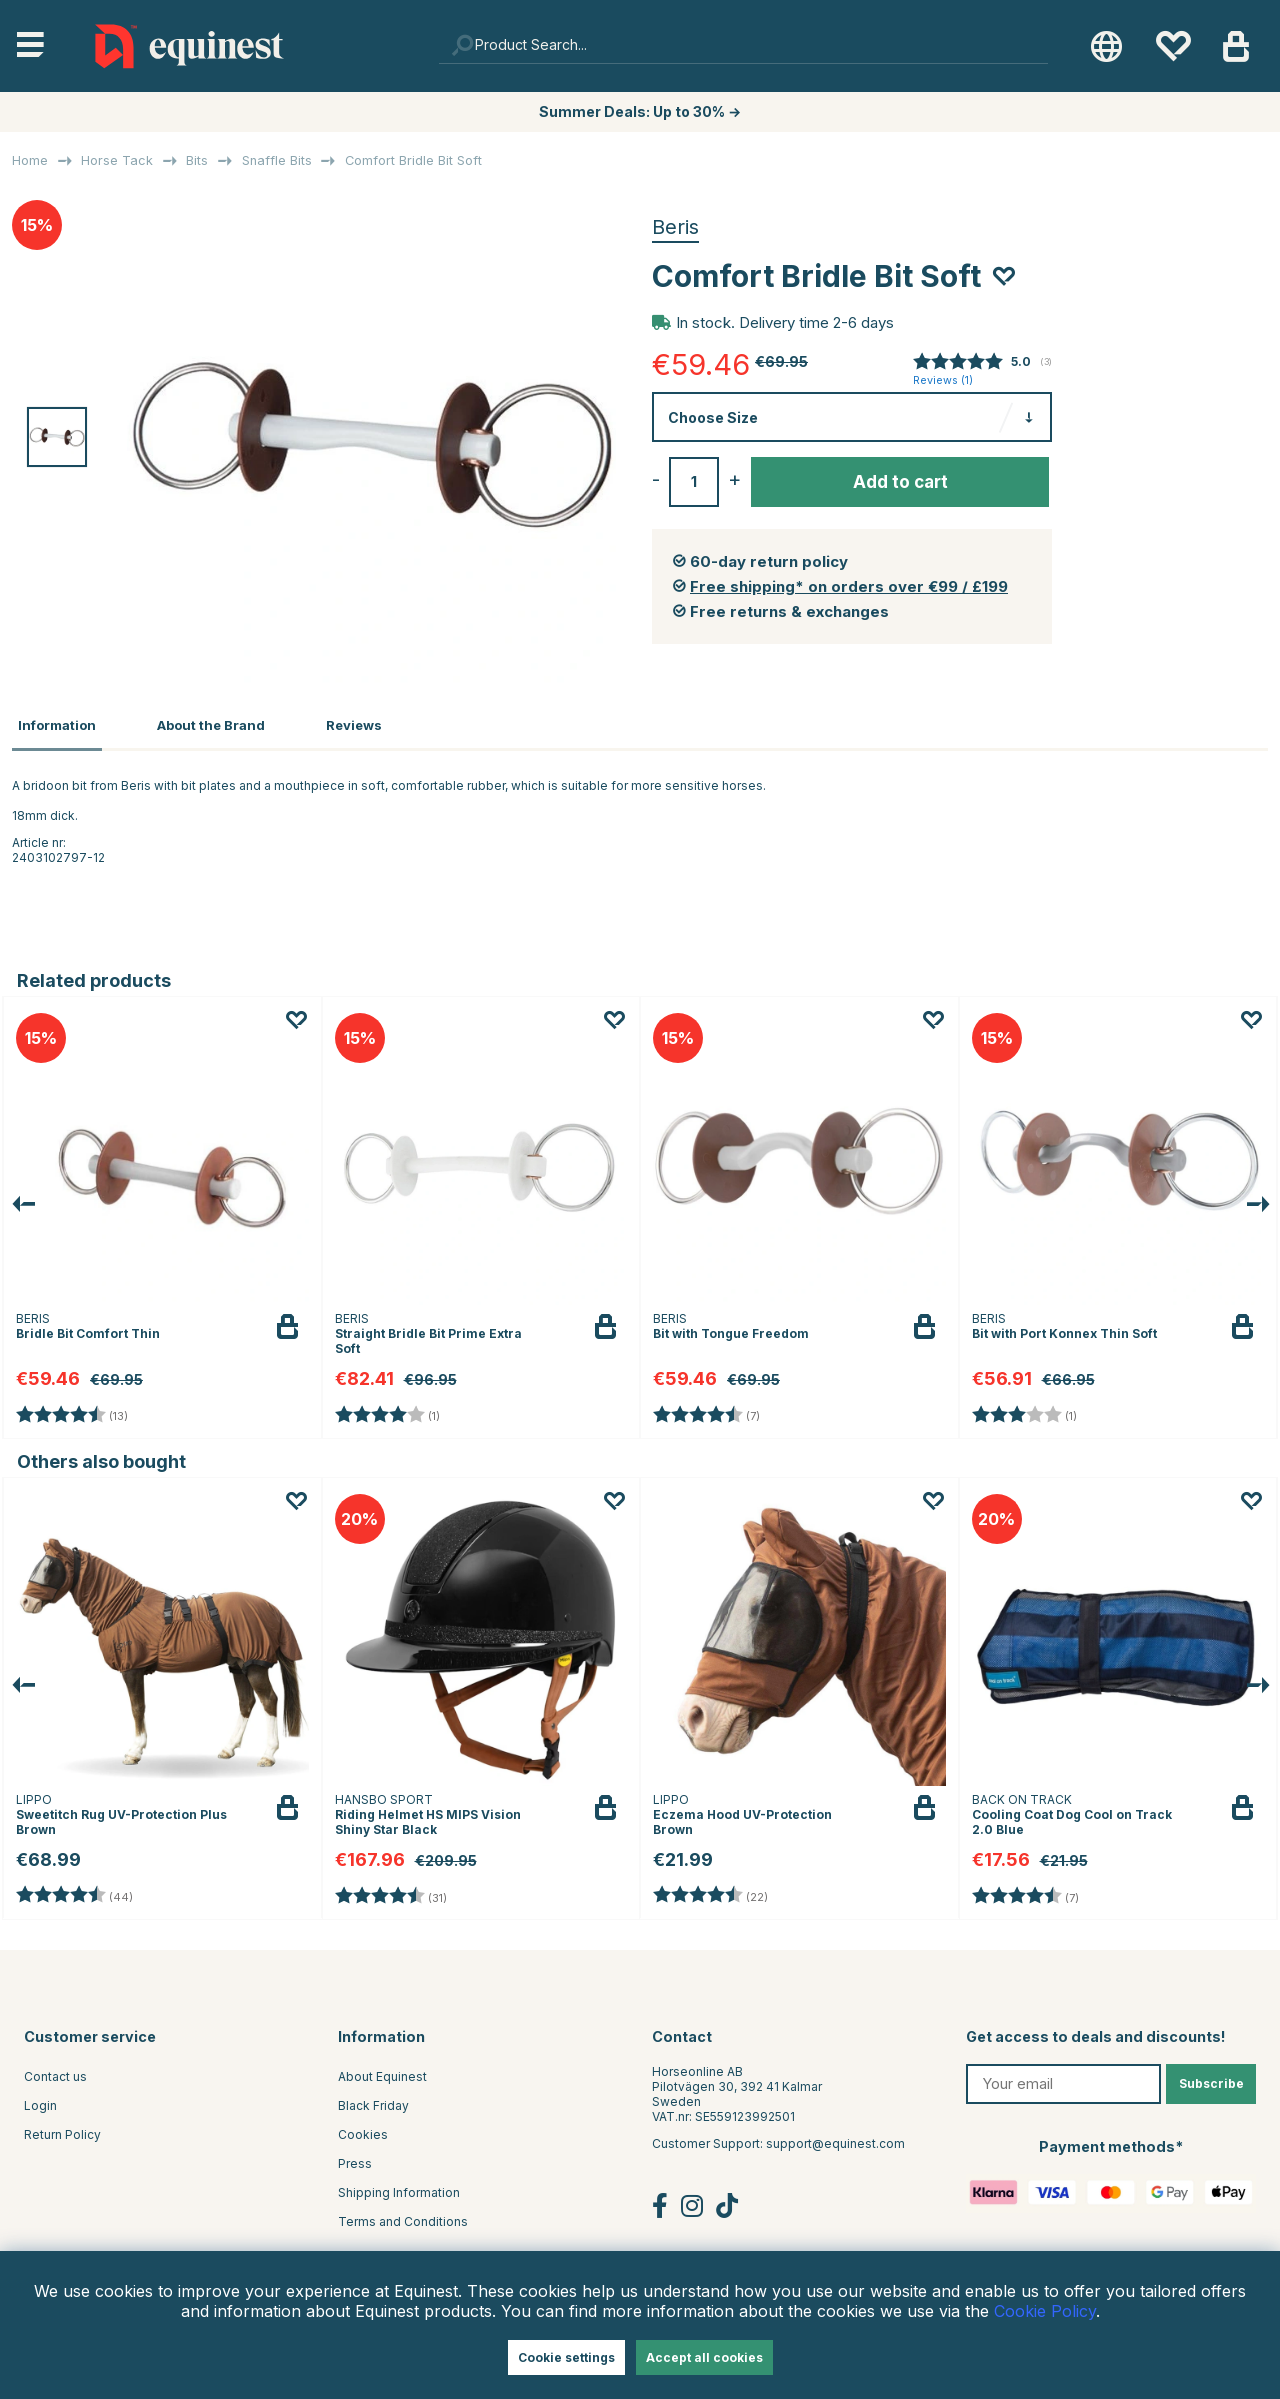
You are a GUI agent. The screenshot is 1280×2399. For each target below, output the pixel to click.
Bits (197, 160)
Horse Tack (117, 160)
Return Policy (62, 2130)
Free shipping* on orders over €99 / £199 (849, 586)
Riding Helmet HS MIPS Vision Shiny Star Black (428, 1819)
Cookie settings (566, 2357)
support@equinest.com (835, 2139)
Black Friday (373, 2101)
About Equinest (382, 2072)
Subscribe (1211, 2079)
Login (40, 2101)
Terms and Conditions (403, 2217)
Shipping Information (399, 2188)
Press (355, 2159)
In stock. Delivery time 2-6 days (785, 322)
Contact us (55, 2072)
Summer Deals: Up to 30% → (640, 111)
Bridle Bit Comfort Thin (88, 1329)
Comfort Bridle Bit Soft (413, 160)
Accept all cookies (704, 2357)
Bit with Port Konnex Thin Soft (1064, 1329)
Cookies (363, 2130)
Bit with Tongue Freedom (731, 1329)
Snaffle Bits (277, 160)
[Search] (744, 46)
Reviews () (943, 380)
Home (30, 160)
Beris (675, 227)
